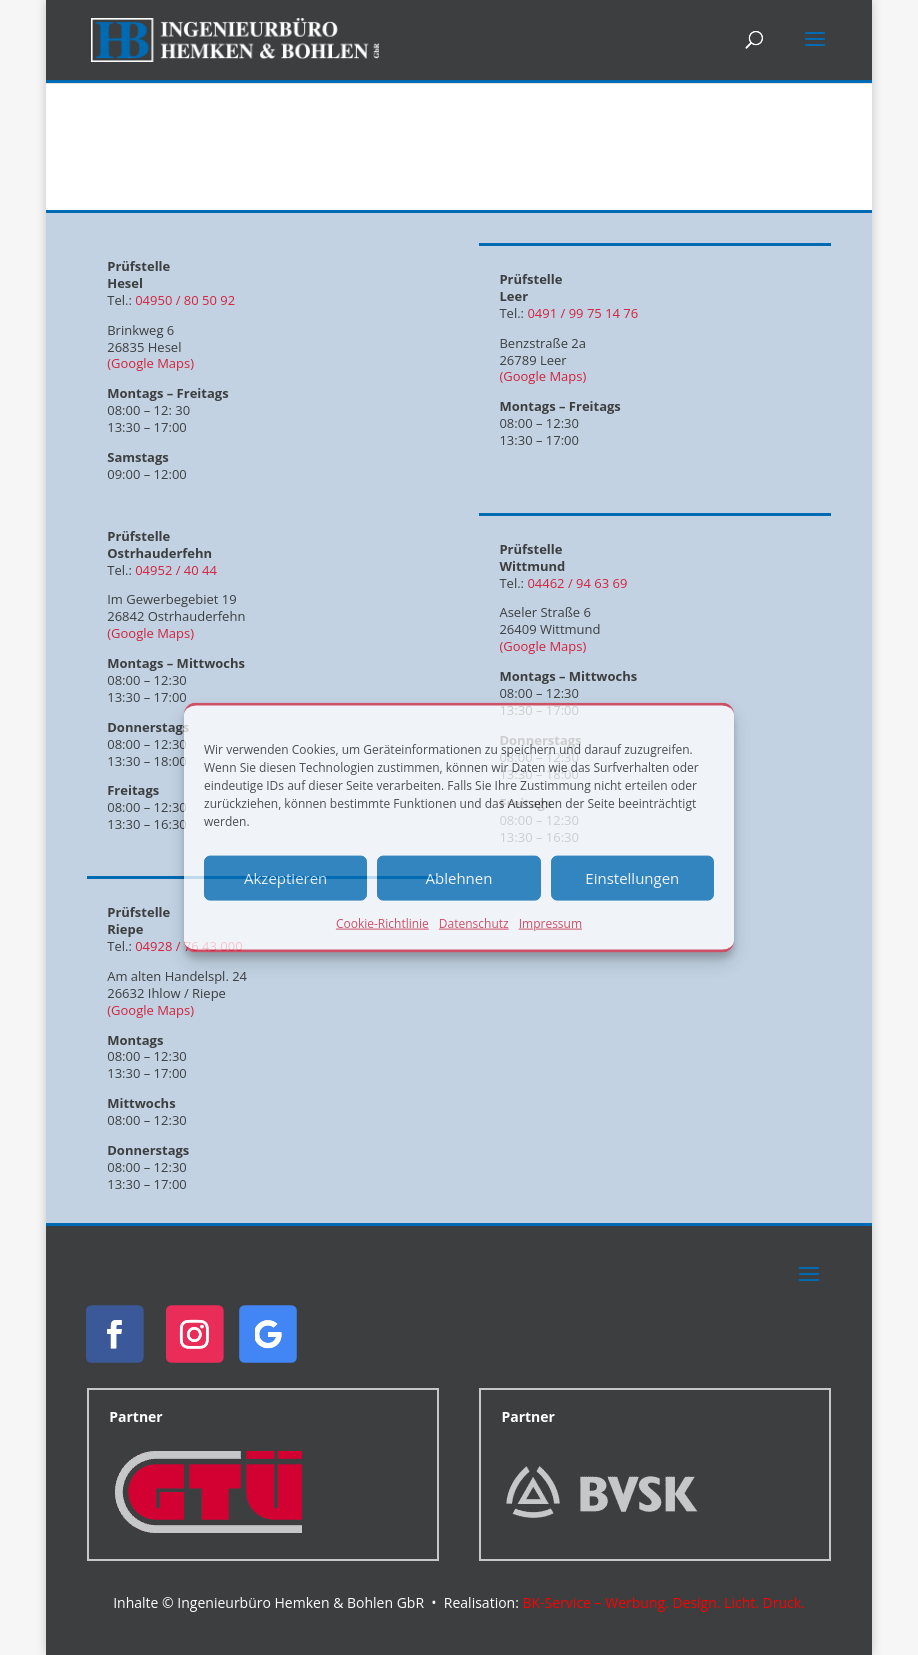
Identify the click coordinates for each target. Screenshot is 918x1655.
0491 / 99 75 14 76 (582, 313)
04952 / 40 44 (176, 570)
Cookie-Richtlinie (382, 922)
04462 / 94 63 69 (577, 583)
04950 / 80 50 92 (185, 300)
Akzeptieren (285, 878)
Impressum (550, 922)
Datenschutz (474, 922)
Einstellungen (632, 878)
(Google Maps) (150, 363)
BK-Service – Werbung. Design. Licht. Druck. (663, 1602)
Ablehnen (459, 878)
